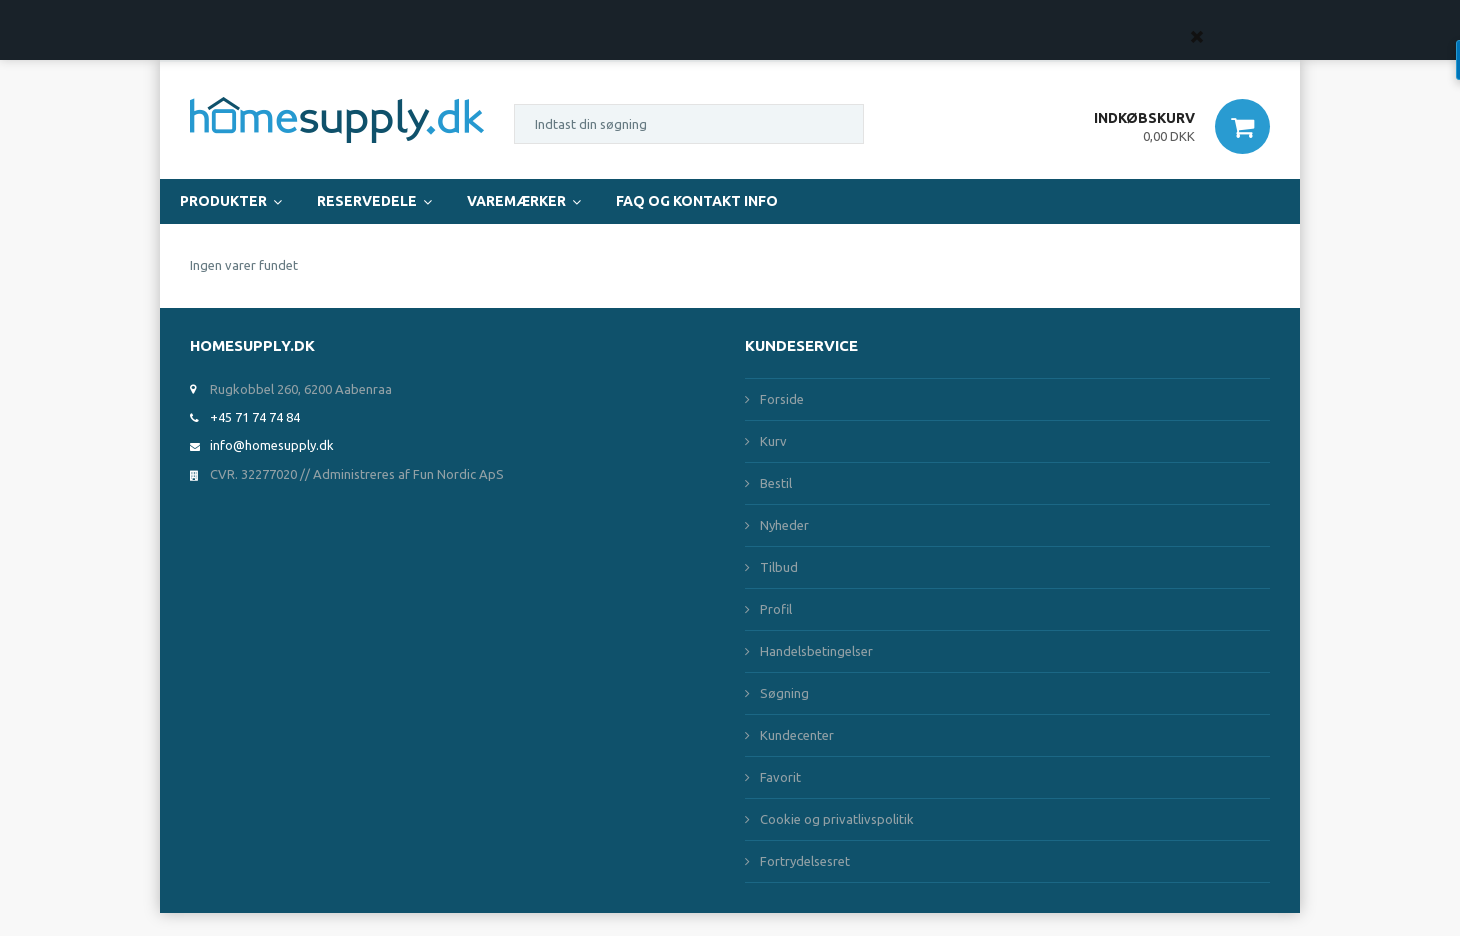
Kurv (773, 441)
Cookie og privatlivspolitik (837, 819)
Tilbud (779, 567)
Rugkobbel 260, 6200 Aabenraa (301, 389)
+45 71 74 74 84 (255, 417)
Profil (776, 609)
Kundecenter (797, 735)
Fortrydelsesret (805, 861)
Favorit (780, 777)
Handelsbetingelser (816, 651)
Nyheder (784, 525)
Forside (782, 399)
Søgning (784, 693)
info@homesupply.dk (272, 445)
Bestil (776, 483)
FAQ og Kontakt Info (697, 201)
